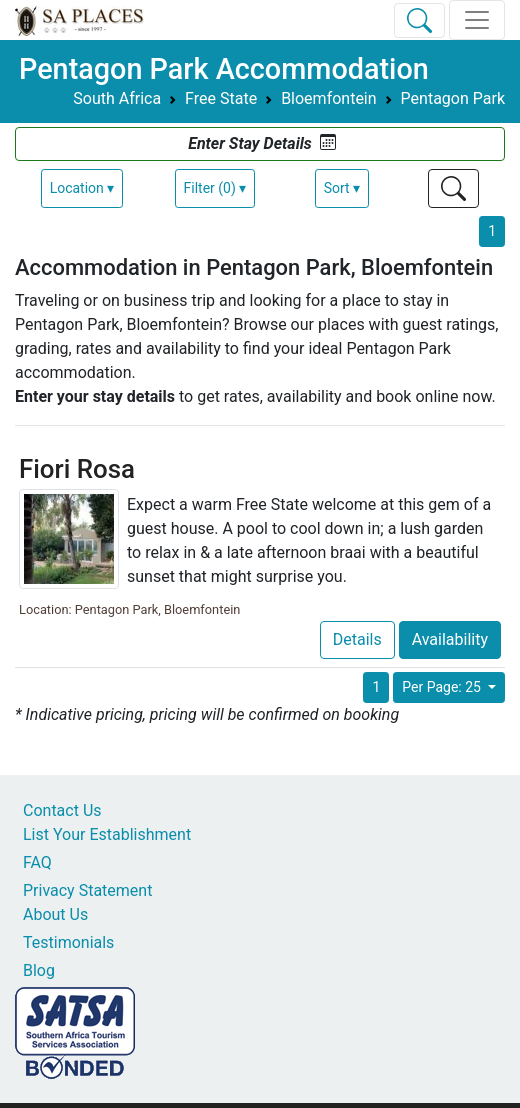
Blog (39, 970)
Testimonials (68, 942)
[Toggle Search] (419, 20)
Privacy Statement (87, 890)
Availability (450, 639)
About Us (55, 914)
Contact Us (62, 810)
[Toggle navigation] (477, 20)
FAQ (37, 862)
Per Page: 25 (443, 687)
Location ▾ (82, 188)
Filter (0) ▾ (215, 188)
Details (357, 639)
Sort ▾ (342, 188)
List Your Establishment (107, 834)
